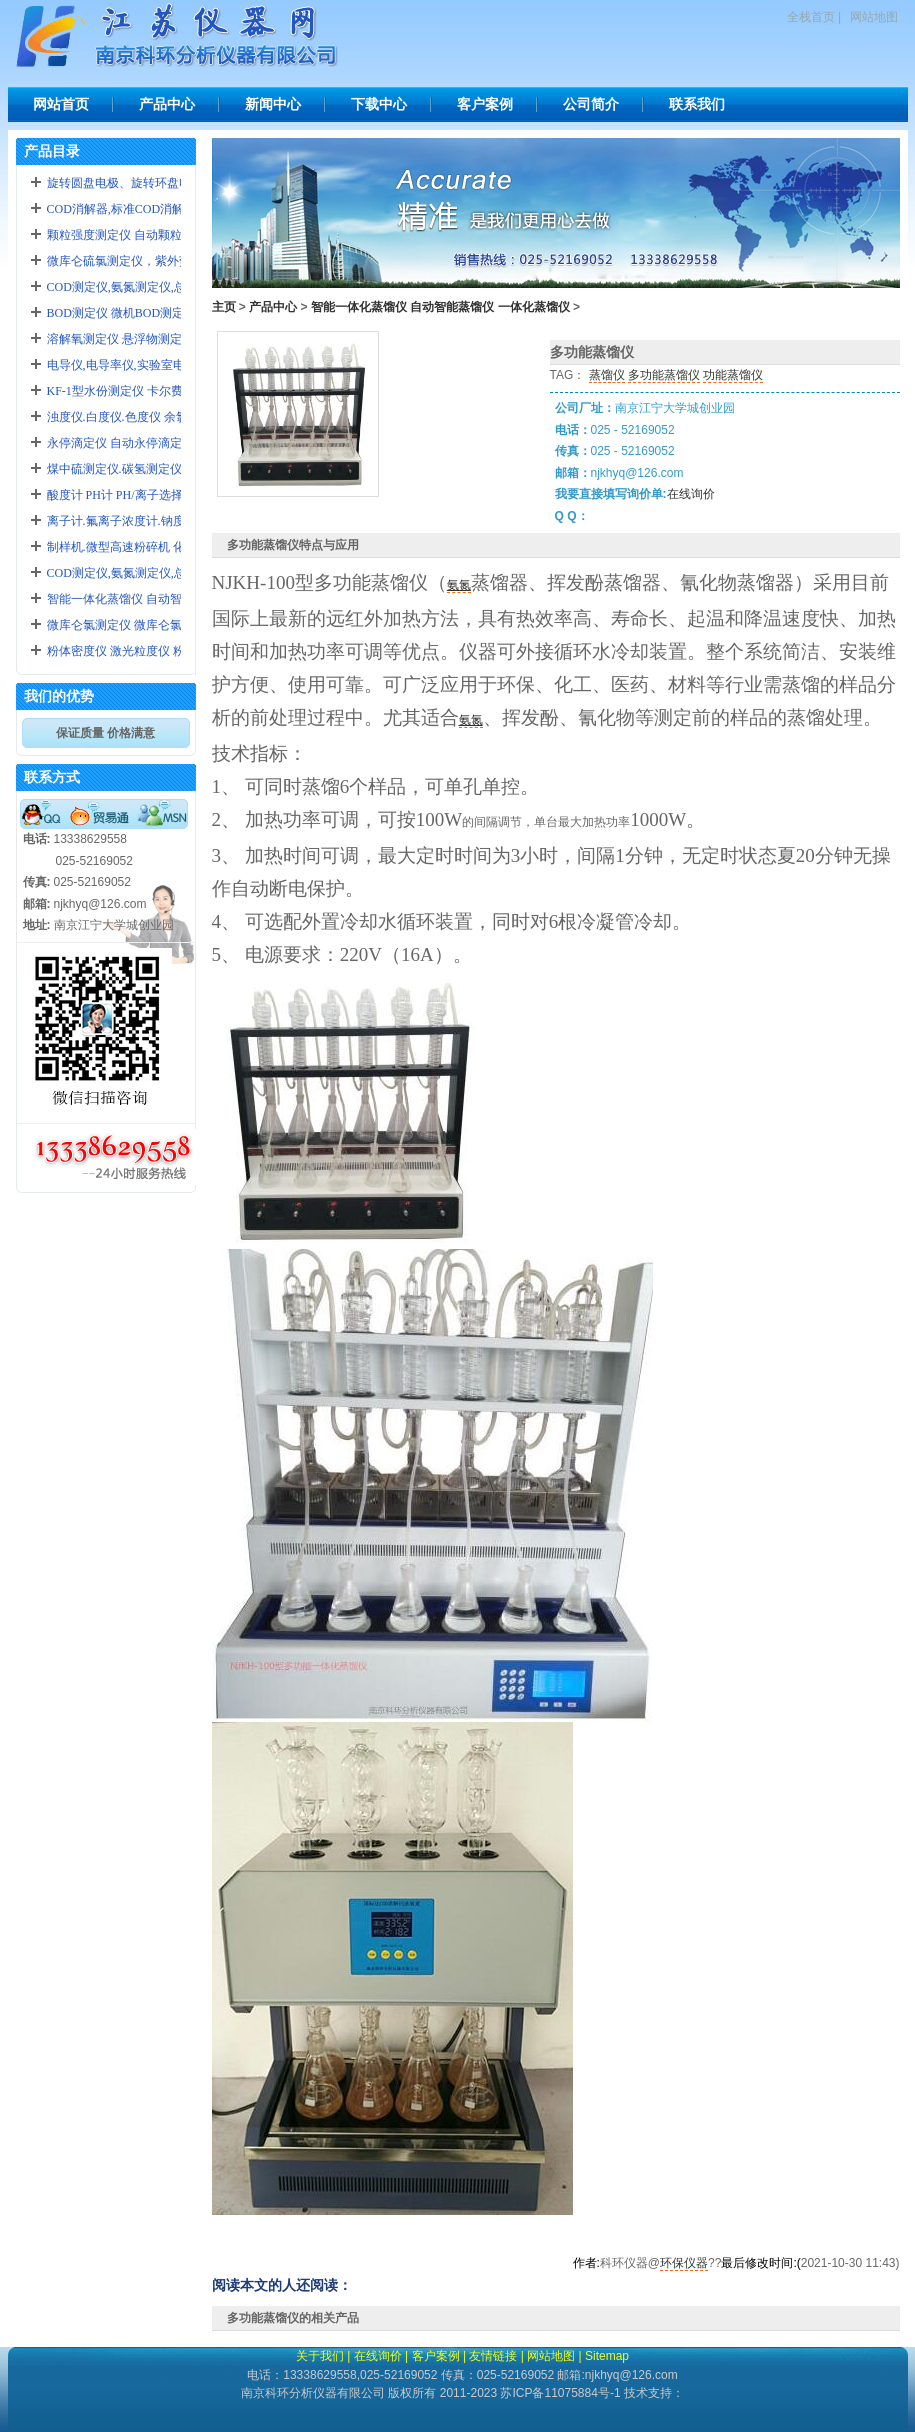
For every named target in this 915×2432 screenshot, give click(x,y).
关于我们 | (323, 2356)
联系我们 (697, 104)
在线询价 (691, 494)
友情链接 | (496, 2356)
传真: (37, 882)
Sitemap (607, 2356)
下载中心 (379, 104)
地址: (37, 925)
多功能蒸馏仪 (664, 375)
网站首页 (61, 104)
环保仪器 (684, 2263)
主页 (224, 307)
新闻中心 (273, 104)
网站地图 (874, 17)
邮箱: (37, 904)
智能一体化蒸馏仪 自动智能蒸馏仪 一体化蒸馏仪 (440, 307)
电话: (37, 839)
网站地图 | (554, 2356)
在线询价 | (381, 2356)
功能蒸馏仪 (733, 375)
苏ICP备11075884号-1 (560, 2393)
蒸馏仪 (607, 375)
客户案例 (485, 104)
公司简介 (591, 104)
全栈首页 (811, 17)
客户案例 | (439, 2356)
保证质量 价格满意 (105, 733)
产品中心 (167, 104)
